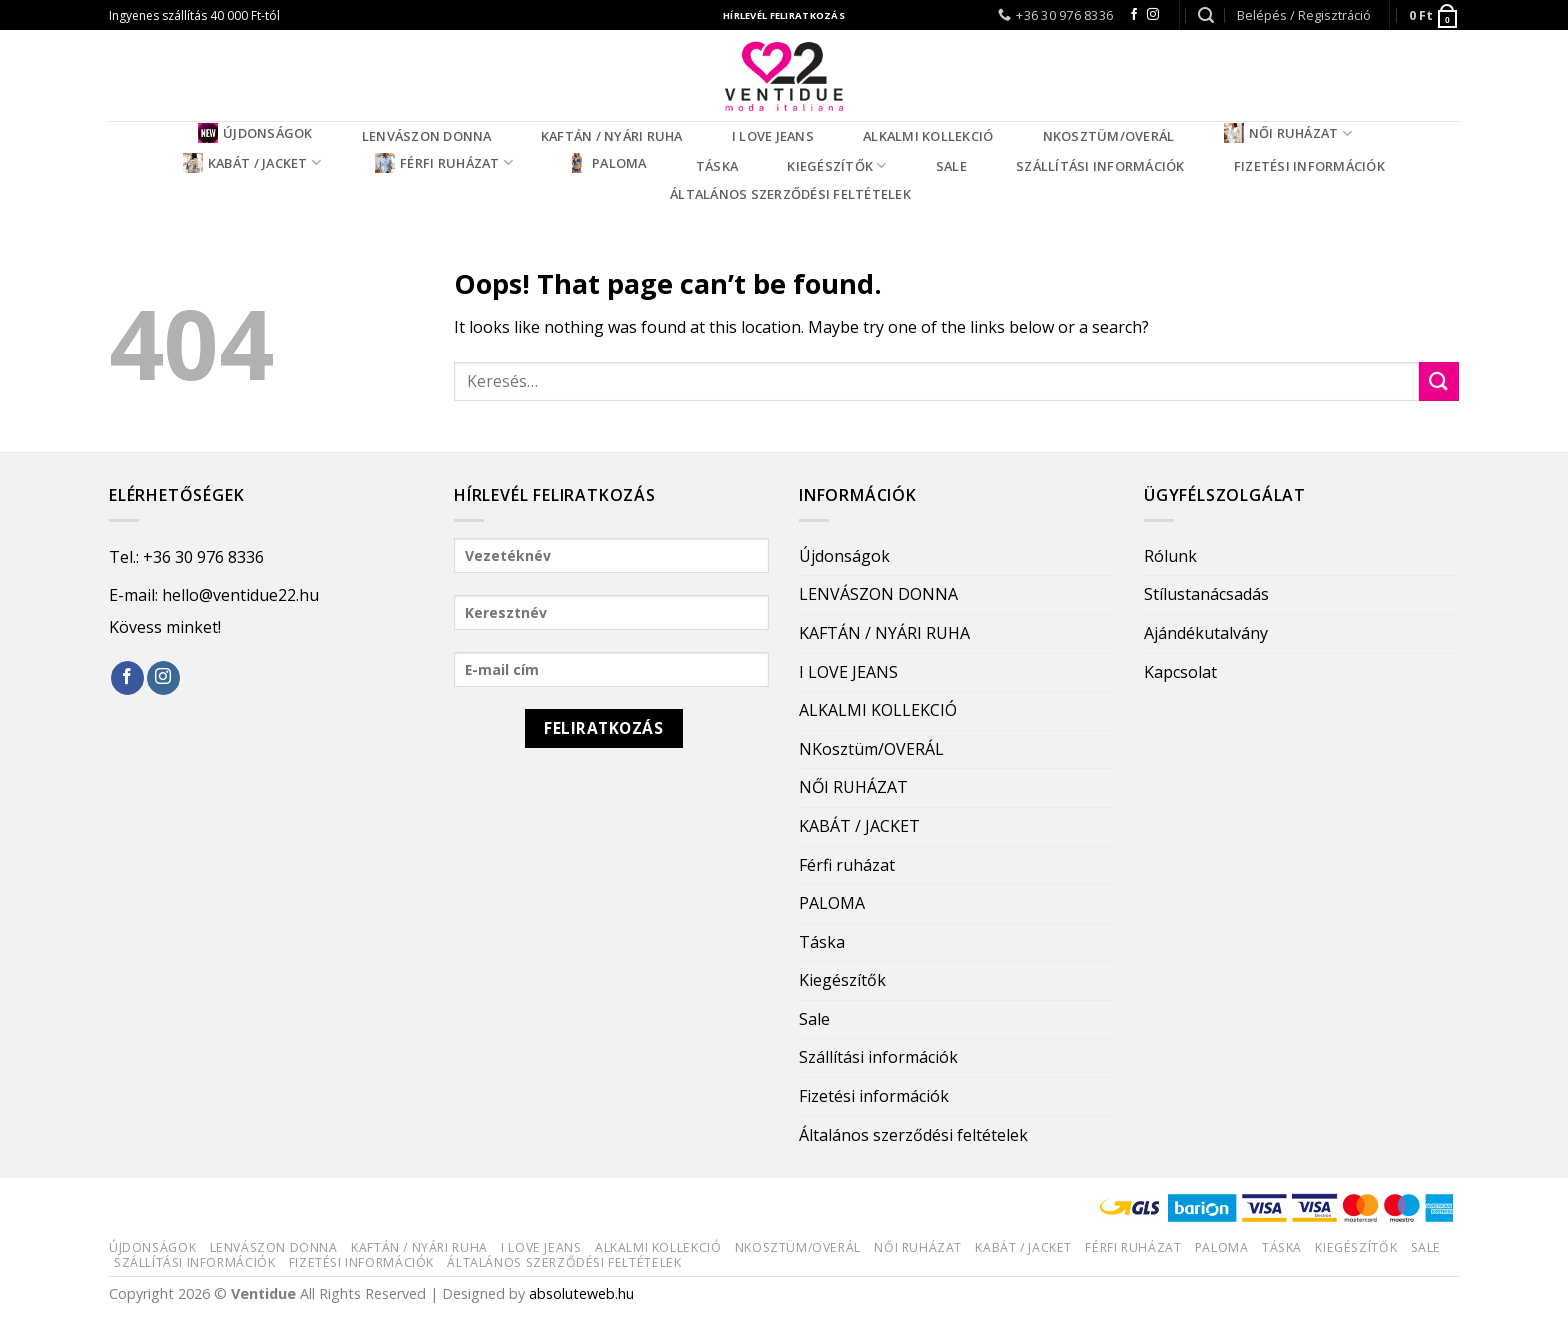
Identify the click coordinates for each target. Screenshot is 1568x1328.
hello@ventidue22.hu (240, 595)
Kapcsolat (1180, 672)
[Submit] (1439, 381)
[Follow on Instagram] (1153, 15)
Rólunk (1170, 556)
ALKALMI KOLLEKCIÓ (928, 136)
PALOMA (607, 163)
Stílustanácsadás (1206, 594)
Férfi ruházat (444, 163)
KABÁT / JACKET (252, 163)
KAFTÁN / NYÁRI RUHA (612, 136)
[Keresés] (1206, 15)
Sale (951, 166)
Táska (717, 166)
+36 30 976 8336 (203, 557)
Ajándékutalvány (1206, 633)
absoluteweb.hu (581, 1293)
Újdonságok (255, 133)
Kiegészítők (836, 165)
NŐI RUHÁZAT (1288, 133)
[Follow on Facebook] (1134, 15)
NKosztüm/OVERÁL (1109, 136)
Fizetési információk (1309, 166)
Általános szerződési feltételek (790, 194)
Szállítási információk (1100, 166)
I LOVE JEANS (773, 136)
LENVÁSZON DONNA (427, 136)
